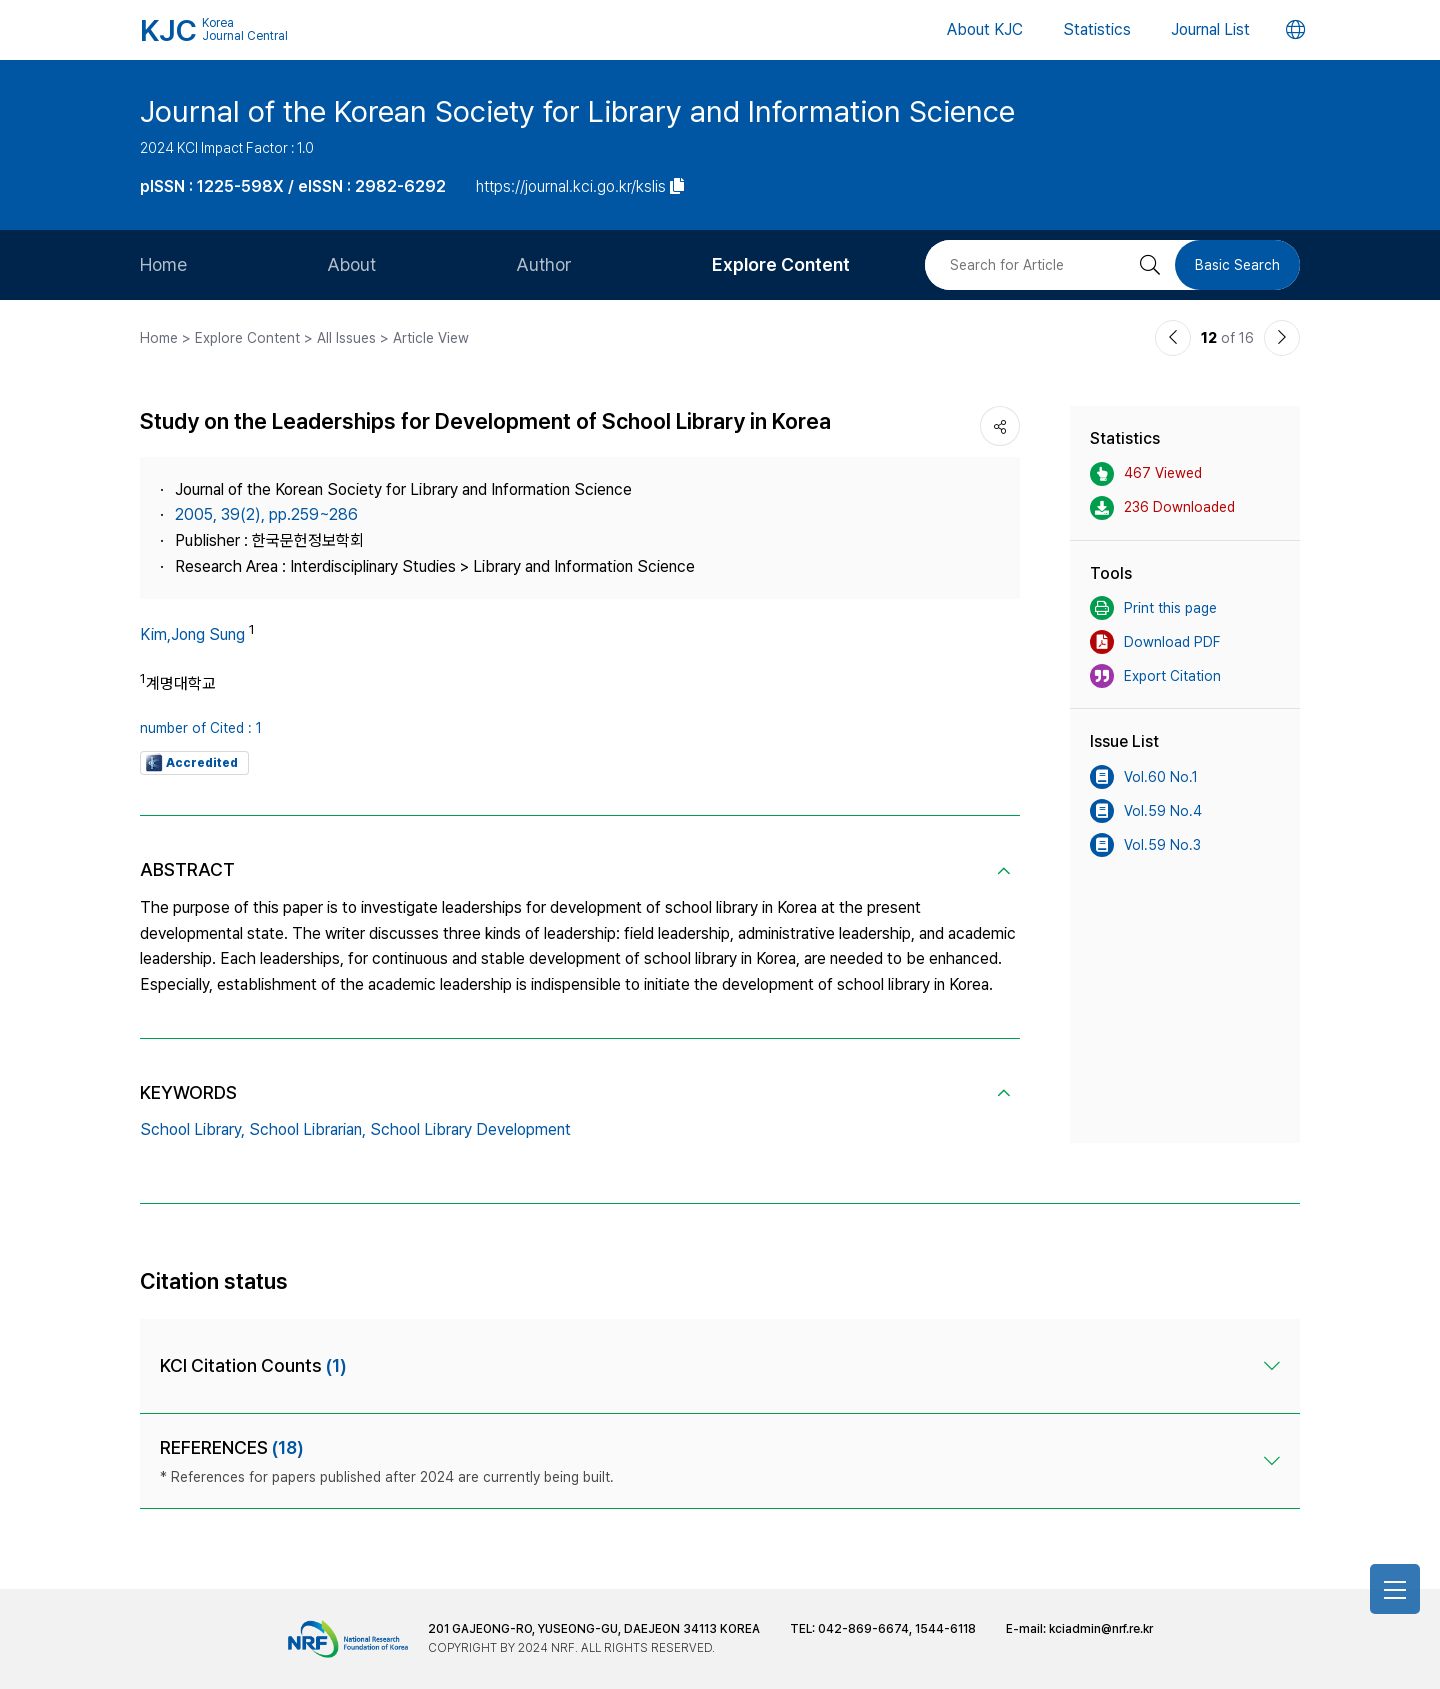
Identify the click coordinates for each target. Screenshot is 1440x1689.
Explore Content (781, 264)
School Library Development (470, 1129)
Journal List (1210, 29)
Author (544, 264)
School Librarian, (307, 1129)
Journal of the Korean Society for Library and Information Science (577, 111)
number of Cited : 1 (201, 728)
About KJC (985, 29)
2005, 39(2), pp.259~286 (266, 514)
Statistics (1097, 29)
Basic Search (1237, 265)
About (351, 264)
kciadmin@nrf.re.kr (1101, 1629)
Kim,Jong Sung (192, 634)
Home (163, 264)
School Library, (192, 1129)
